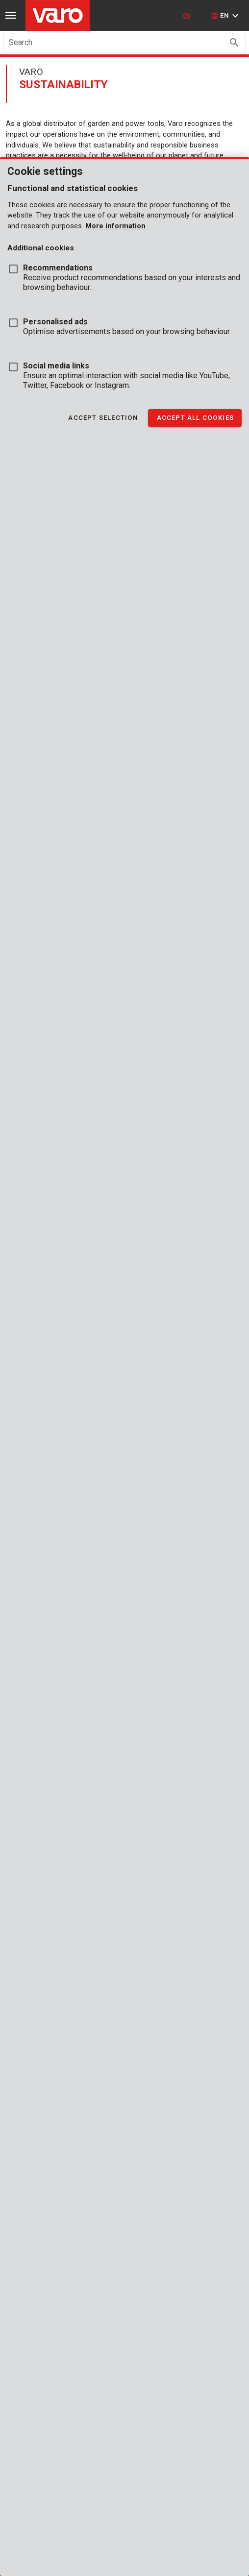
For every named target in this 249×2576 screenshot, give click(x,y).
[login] (187, 15)
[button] (226, 15)
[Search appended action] (234, 43)
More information (115, 226)
